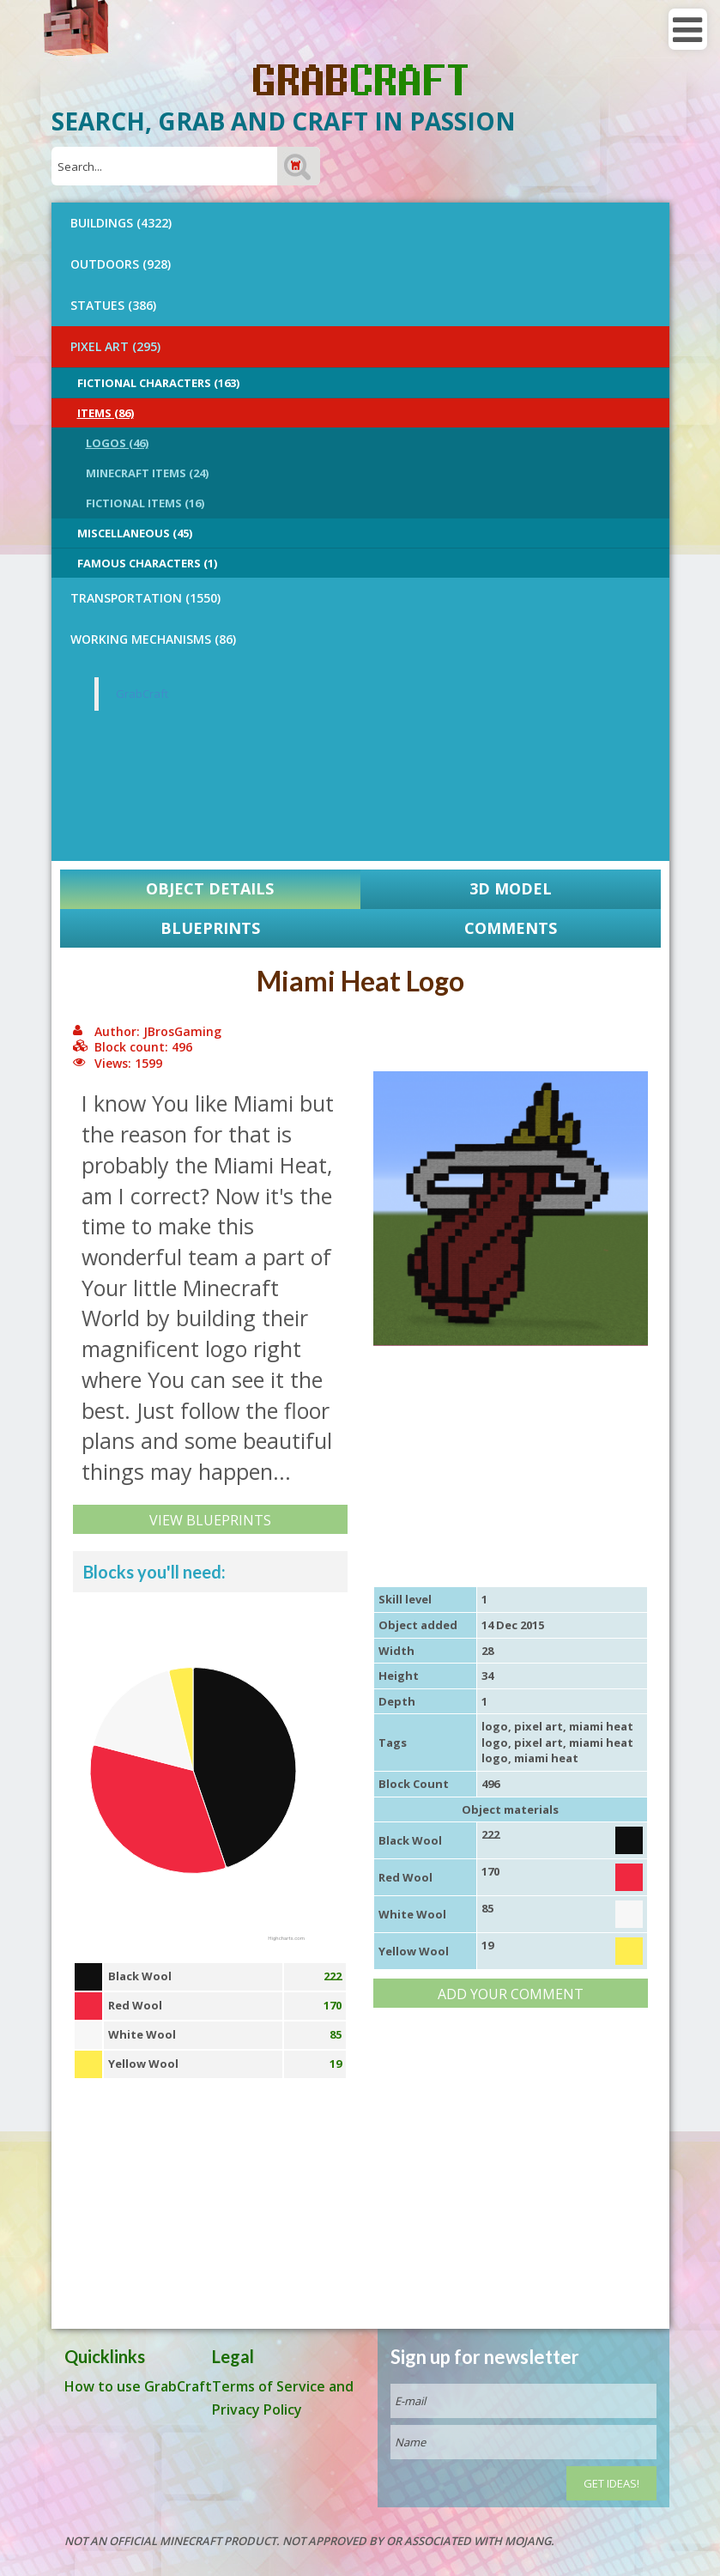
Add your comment (511, 1994)
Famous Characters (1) (147, 563)
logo (494, 1726)
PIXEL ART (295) (115, 346)
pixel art (538, 1726)
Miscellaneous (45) (134, 533)
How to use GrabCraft (138, 2386)
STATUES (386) (113, 305)
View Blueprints (210, 1520)
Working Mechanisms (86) (153, 639)
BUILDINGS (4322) (121, 223)
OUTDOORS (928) (120, 264)
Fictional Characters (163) (158, 383)
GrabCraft (142, 693)
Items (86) (105, 413)
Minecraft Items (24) (147, 473)
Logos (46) (117, 443)
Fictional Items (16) (145, 503)
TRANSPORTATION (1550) (145, 598)
